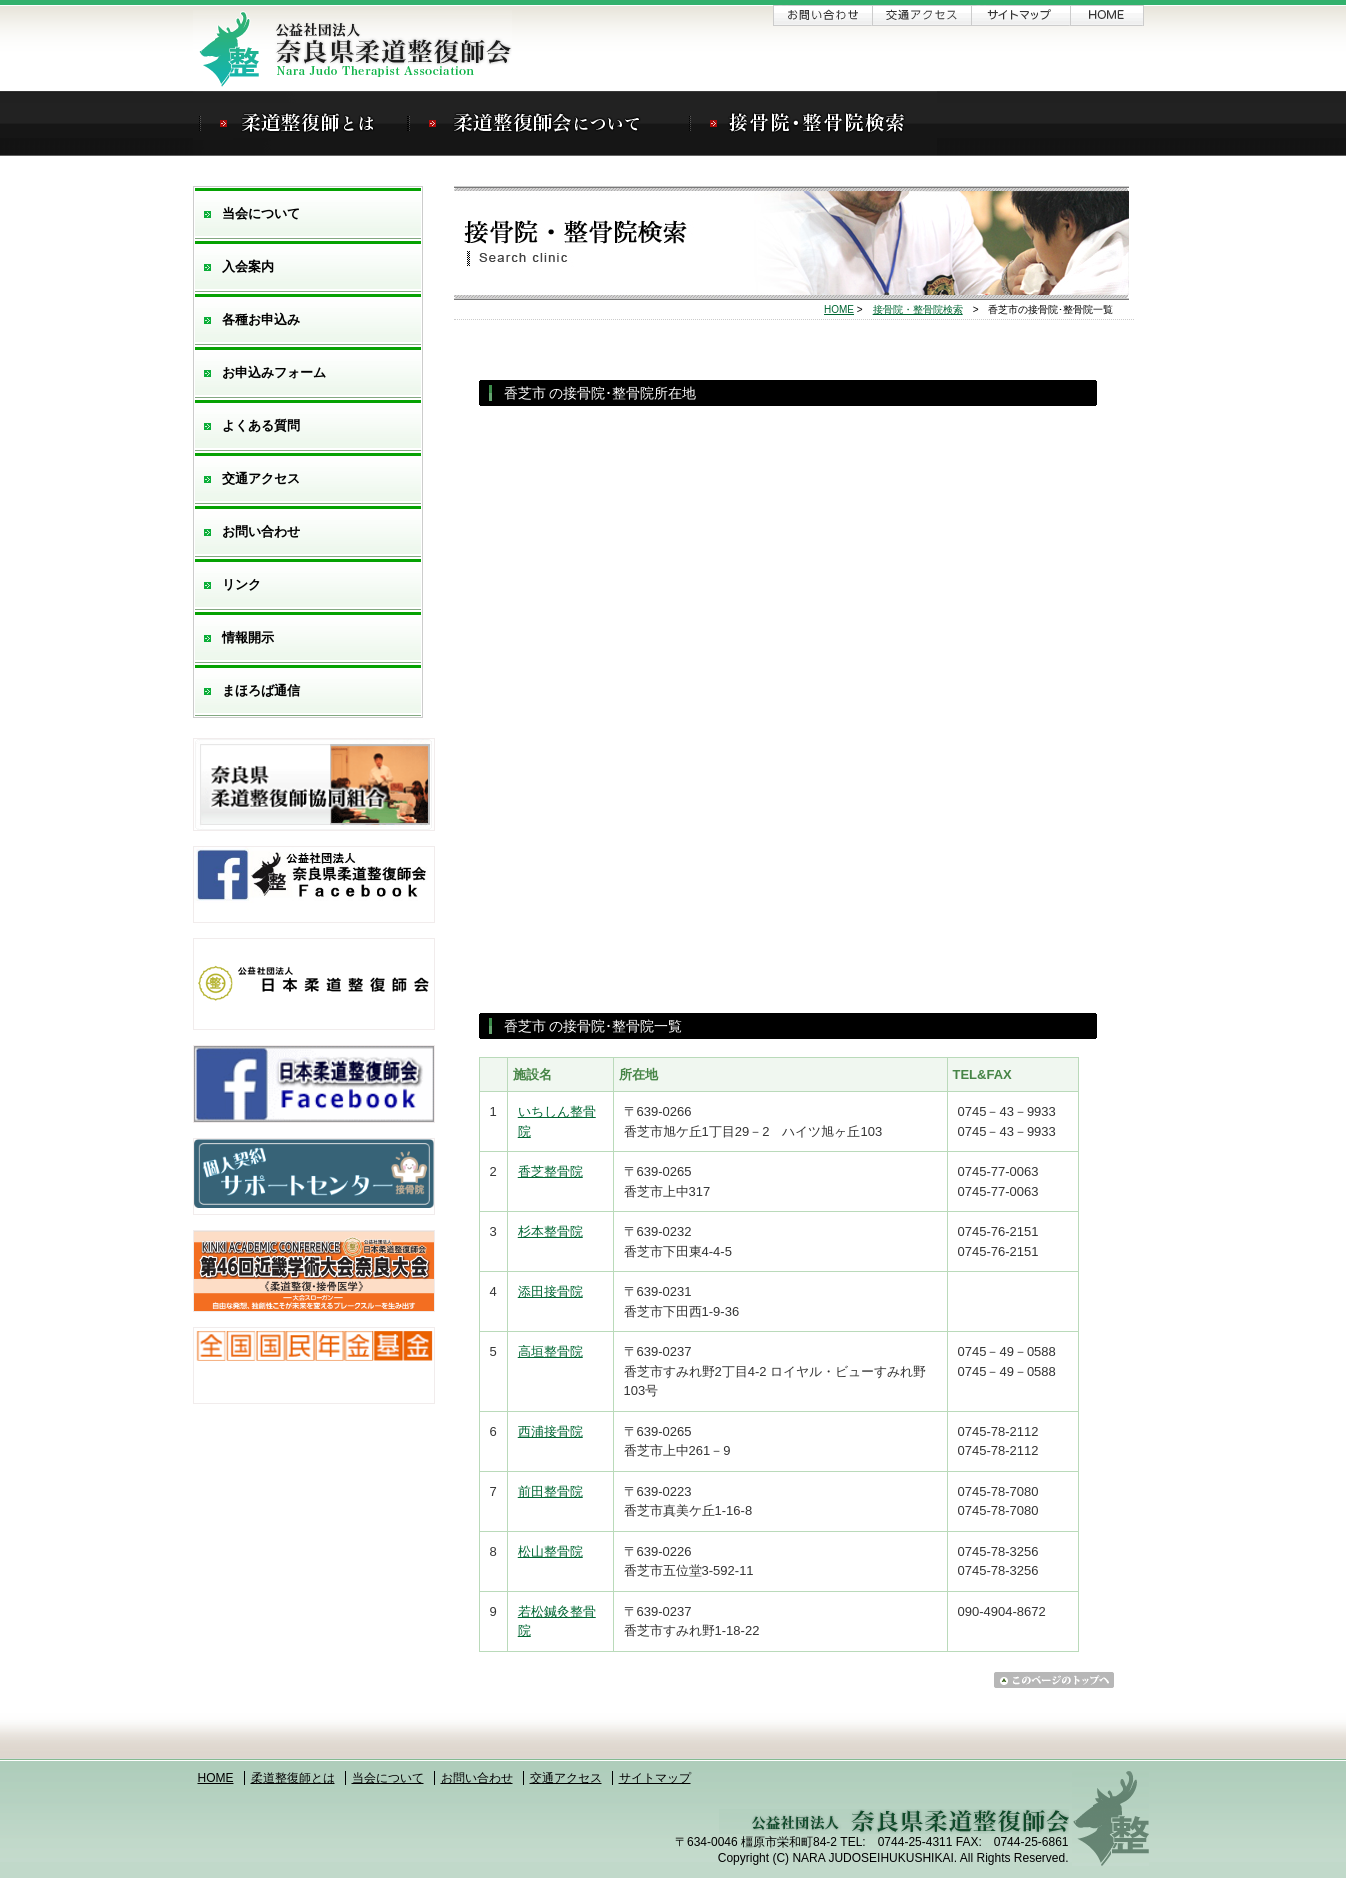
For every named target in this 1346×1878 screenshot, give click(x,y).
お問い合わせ (823, 15)
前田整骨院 (550, 1491)
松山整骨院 (550, 1551)
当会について (261, 213)
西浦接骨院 (550, 1431)
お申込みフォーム (274, 372)
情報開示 (248, 637)
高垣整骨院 (550, 1351)
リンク (241, 584)
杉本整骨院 (550, 1231)
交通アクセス (922, 15)
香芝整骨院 (550, 1171)
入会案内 (248, 266)
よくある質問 (261, 425)
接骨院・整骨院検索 (918, 309)
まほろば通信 (261, 690)
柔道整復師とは (293, 1778)
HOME (839, 309)
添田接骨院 (550, 1291)
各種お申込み (261, 319)
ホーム (1107, 15)
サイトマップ (1021, 15)
